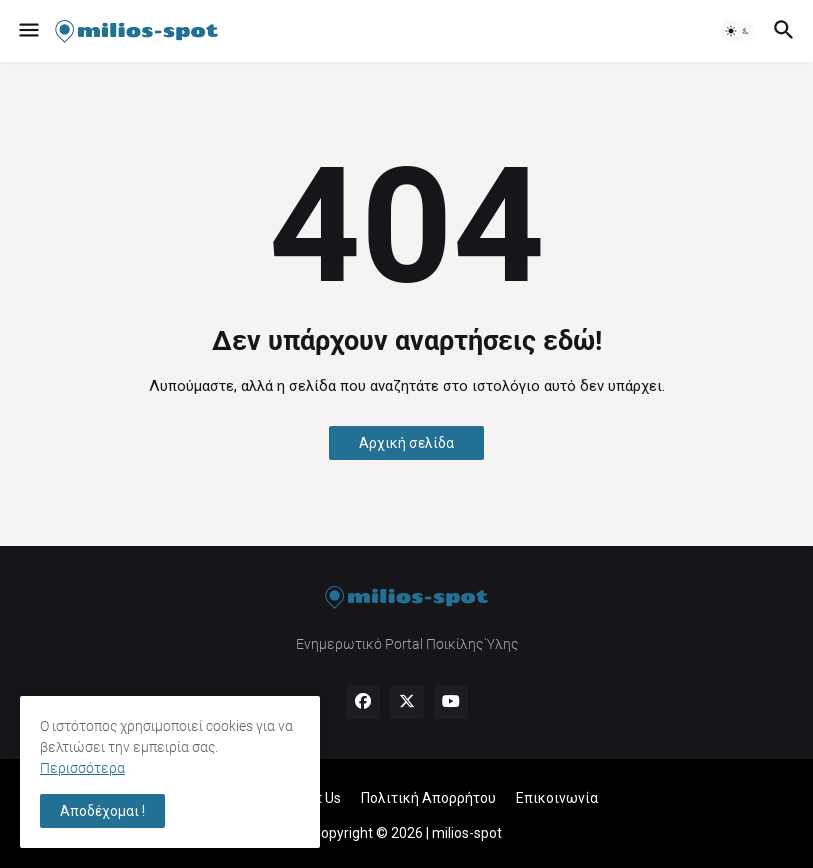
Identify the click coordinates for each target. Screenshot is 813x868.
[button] (27, 31)
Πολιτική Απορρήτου (428, 798)
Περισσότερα (82, 768)
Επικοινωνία (557, 798)
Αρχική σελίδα (406, 443)
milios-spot (467, 833)
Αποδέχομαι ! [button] (102, 811)
